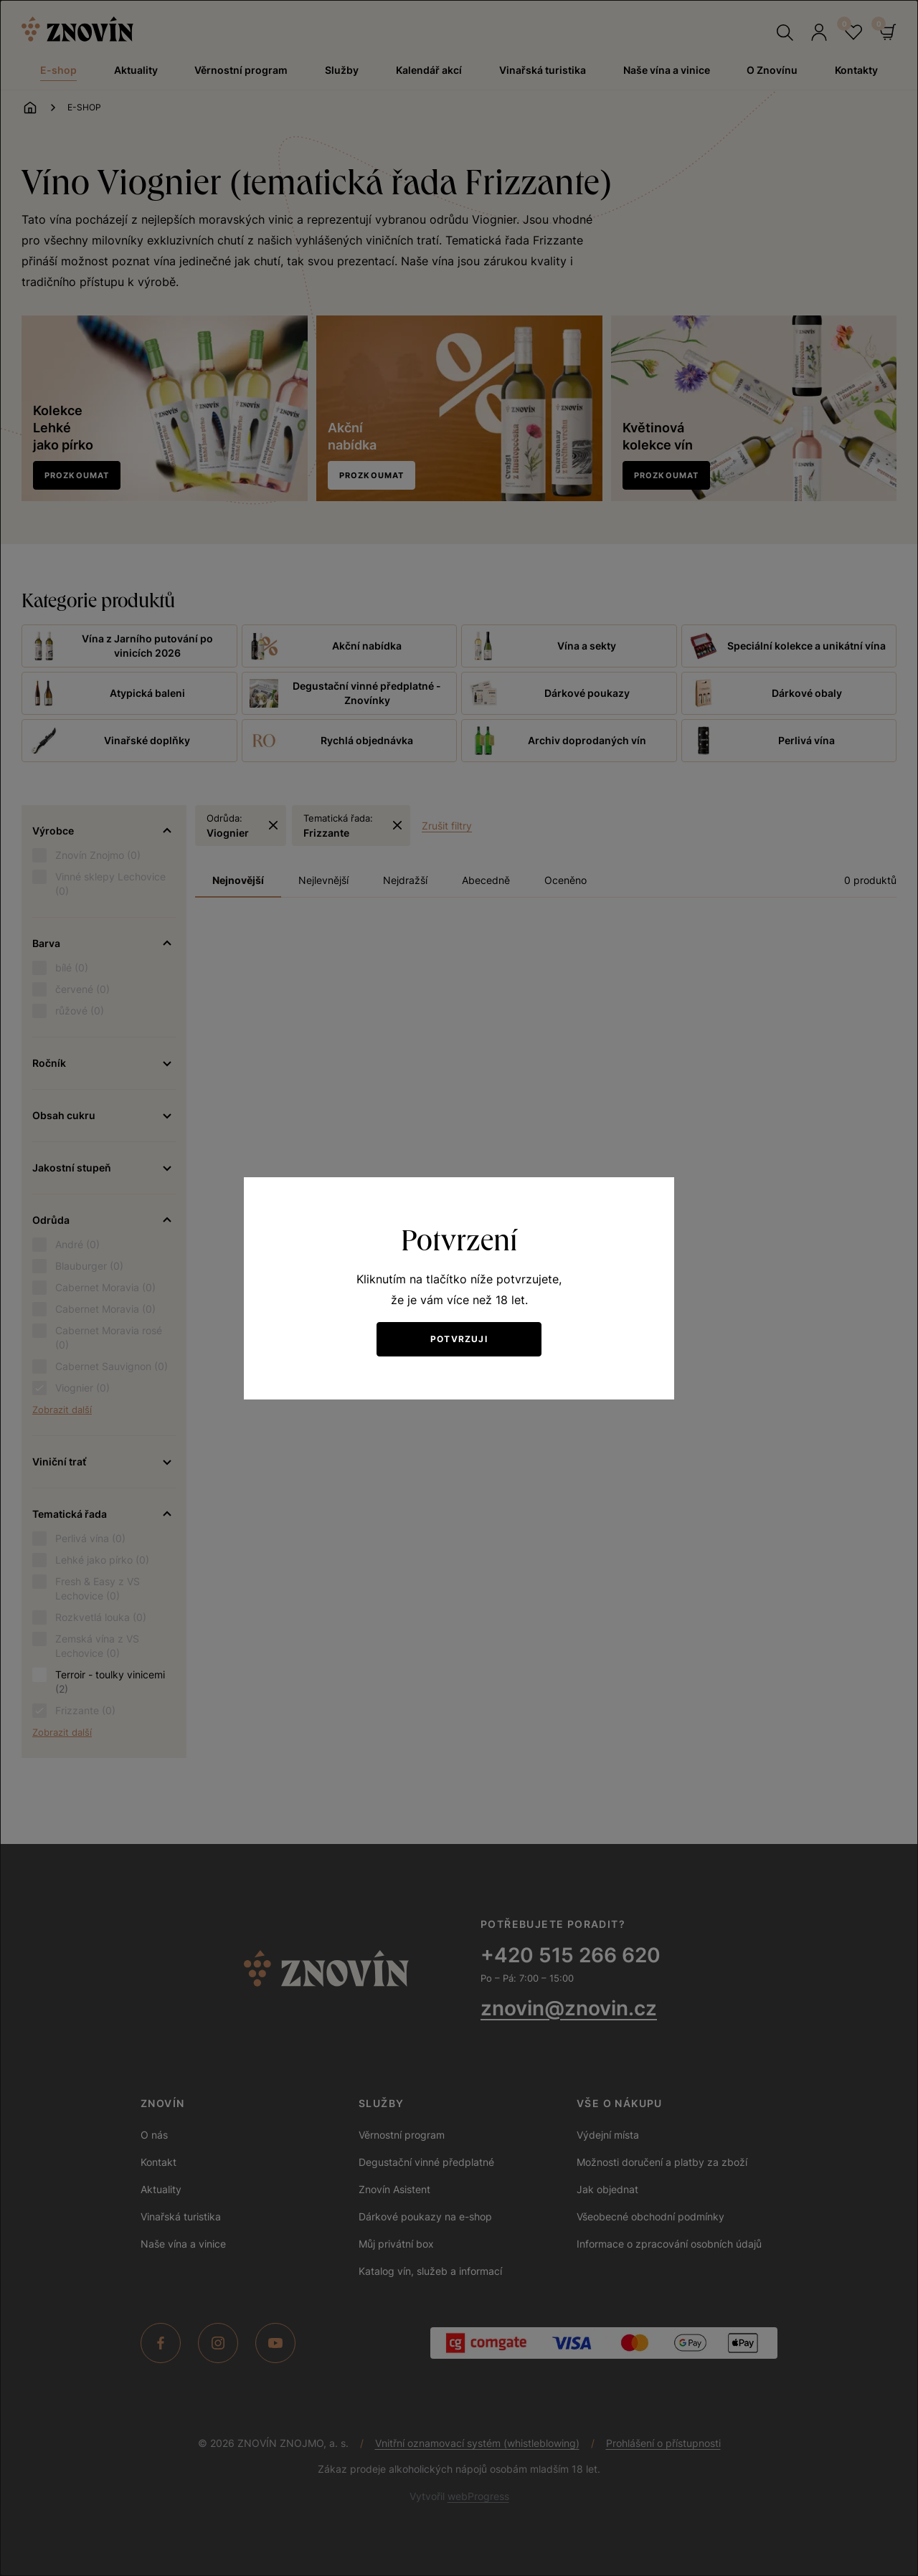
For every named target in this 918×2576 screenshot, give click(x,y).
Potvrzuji (459, 1339)
